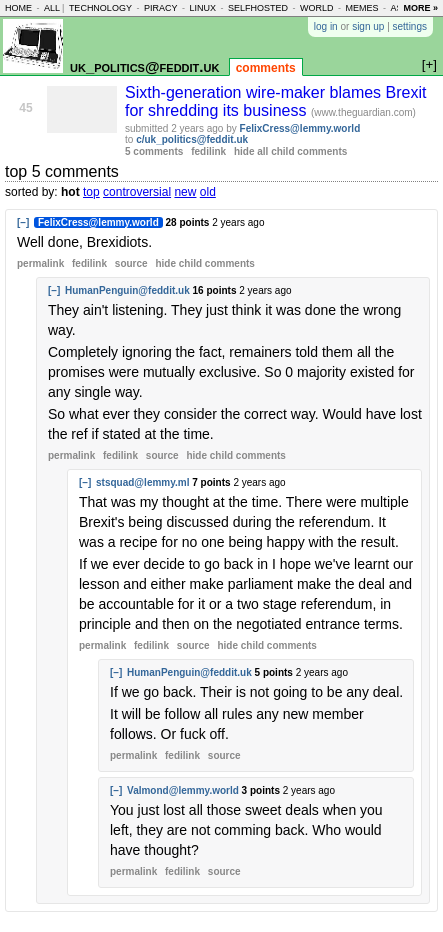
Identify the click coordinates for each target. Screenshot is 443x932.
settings (410, 26)
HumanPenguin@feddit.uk (127, 290)
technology (100, 8)
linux (202, 8)
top (91, 192)
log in (326, 26)
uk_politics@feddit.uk (144, 66)
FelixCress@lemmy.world (300, 128)
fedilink (208, 151)
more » (420, 8)
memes (361, 8)
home (18, 8)
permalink (40, 263)
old (208, 192)
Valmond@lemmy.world (183, 790)
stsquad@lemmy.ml (142, 482)
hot (70, 192)
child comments (204, 263)
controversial (137, 192)
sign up (368, 26)
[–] (23, 222)
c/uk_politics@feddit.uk (192, 139)
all (52, 8)
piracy (161, 8)
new (185, 192)
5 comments (154, 151)
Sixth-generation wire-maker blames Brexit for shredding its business (275, 101)
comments (266, 68)
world (317, 8)
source (131, 263)
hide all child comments (290, 151)
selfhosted (258, 8)
